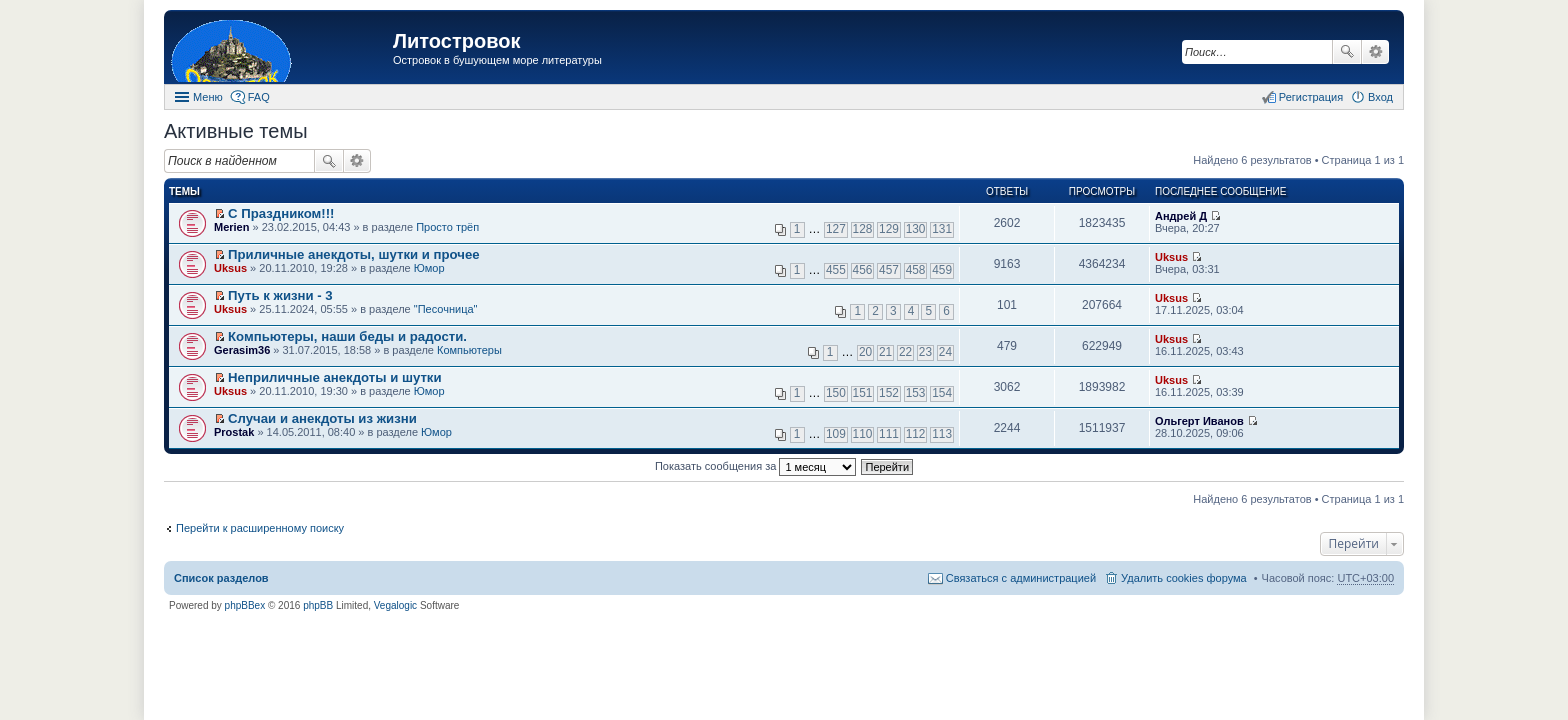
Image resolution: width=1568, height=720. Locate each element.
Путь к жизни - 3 (280, 295)
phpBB (318, 605)
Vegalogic (395, 605)
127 (836, 229)
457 (889, 270)
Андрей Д (1181, 216)
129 (889, 229)
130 (916, 229)
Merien (231, 227)
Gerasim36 (242, 350)
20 (865, 352)
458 (916, 270)
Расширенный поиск (1375, 52)
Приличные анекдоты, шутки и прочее (354, 254)
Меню (208, 97)
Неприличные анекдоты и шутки (335, 377)
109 (836, 434)
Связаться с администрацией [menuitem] (1021, 578)
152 (889, 393)
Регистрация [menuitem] (1311, 97)
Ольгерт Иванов (1199, 421)
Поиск (1347, 52)
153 (916, 393)
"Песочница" (446, 309)
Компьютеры (469, 350)
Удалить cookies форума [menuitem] (1184, 578)
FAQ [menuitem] (259, 97)
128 (863, 229)
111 (889, 434)
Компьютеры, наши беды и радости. (347, 336)
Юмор (429, 268)
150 (836, 393)
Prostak (234, 432)
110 (863, 434)
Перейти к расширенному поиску (260, 528)
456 (863, 270)
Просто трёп (447, 227)
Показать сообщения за (755, 466)
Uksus (230, 268)
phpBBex (245, 605)
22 (905, 352)
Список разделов (221, 578)
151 (863, 393)
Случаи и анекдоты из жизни (322, 418)
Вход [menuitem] (1380, 97)
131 (942, 229)
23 (925, 352)
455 (836, 270)
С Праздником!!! (281, 213)
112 (916, 434)
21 (885, 352)
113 (942, 434)
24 (945, 352)
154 (942, 393)
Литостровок (456, 41)
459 (942, 270)
